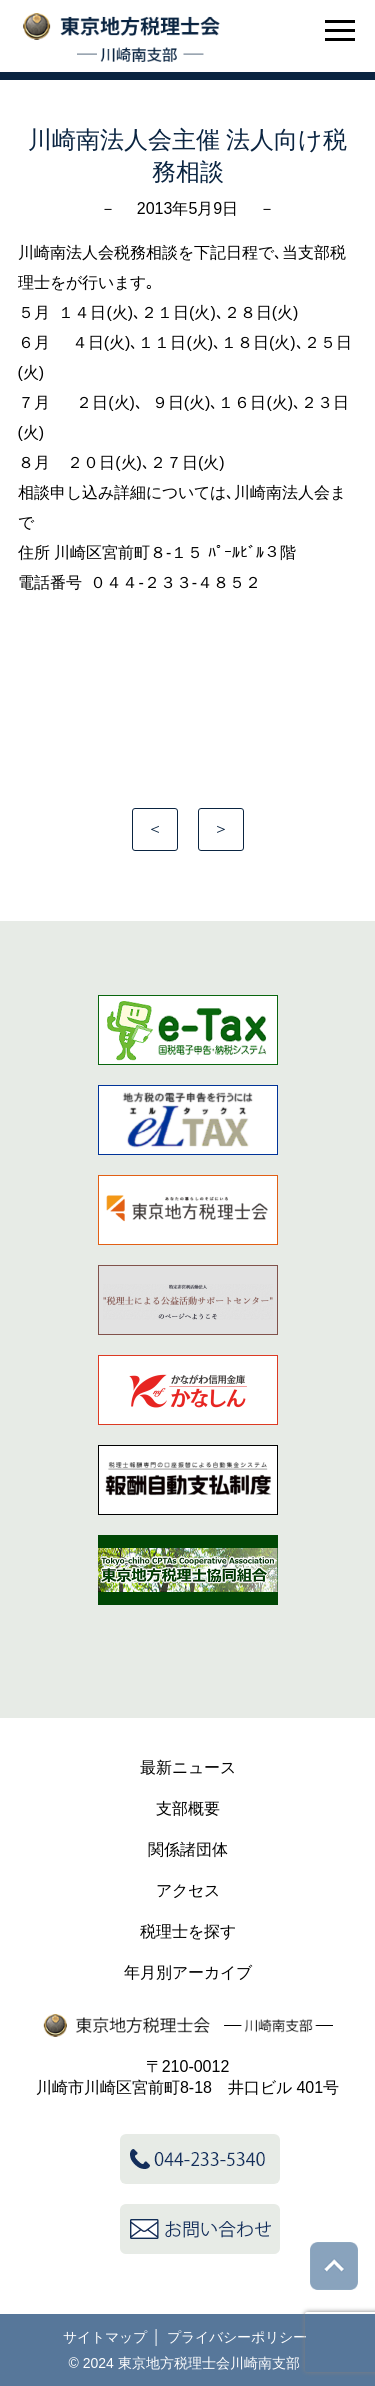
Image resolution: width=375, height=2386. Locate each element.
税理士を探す (188, 1931)
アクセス (188, 1890)
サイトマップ (105, 2337)
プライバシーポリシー (237, 2337)
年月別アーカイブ (188, 1972)
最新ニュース (188, 1767)
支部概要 (188, 1808)
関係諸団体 (188, 1849)
